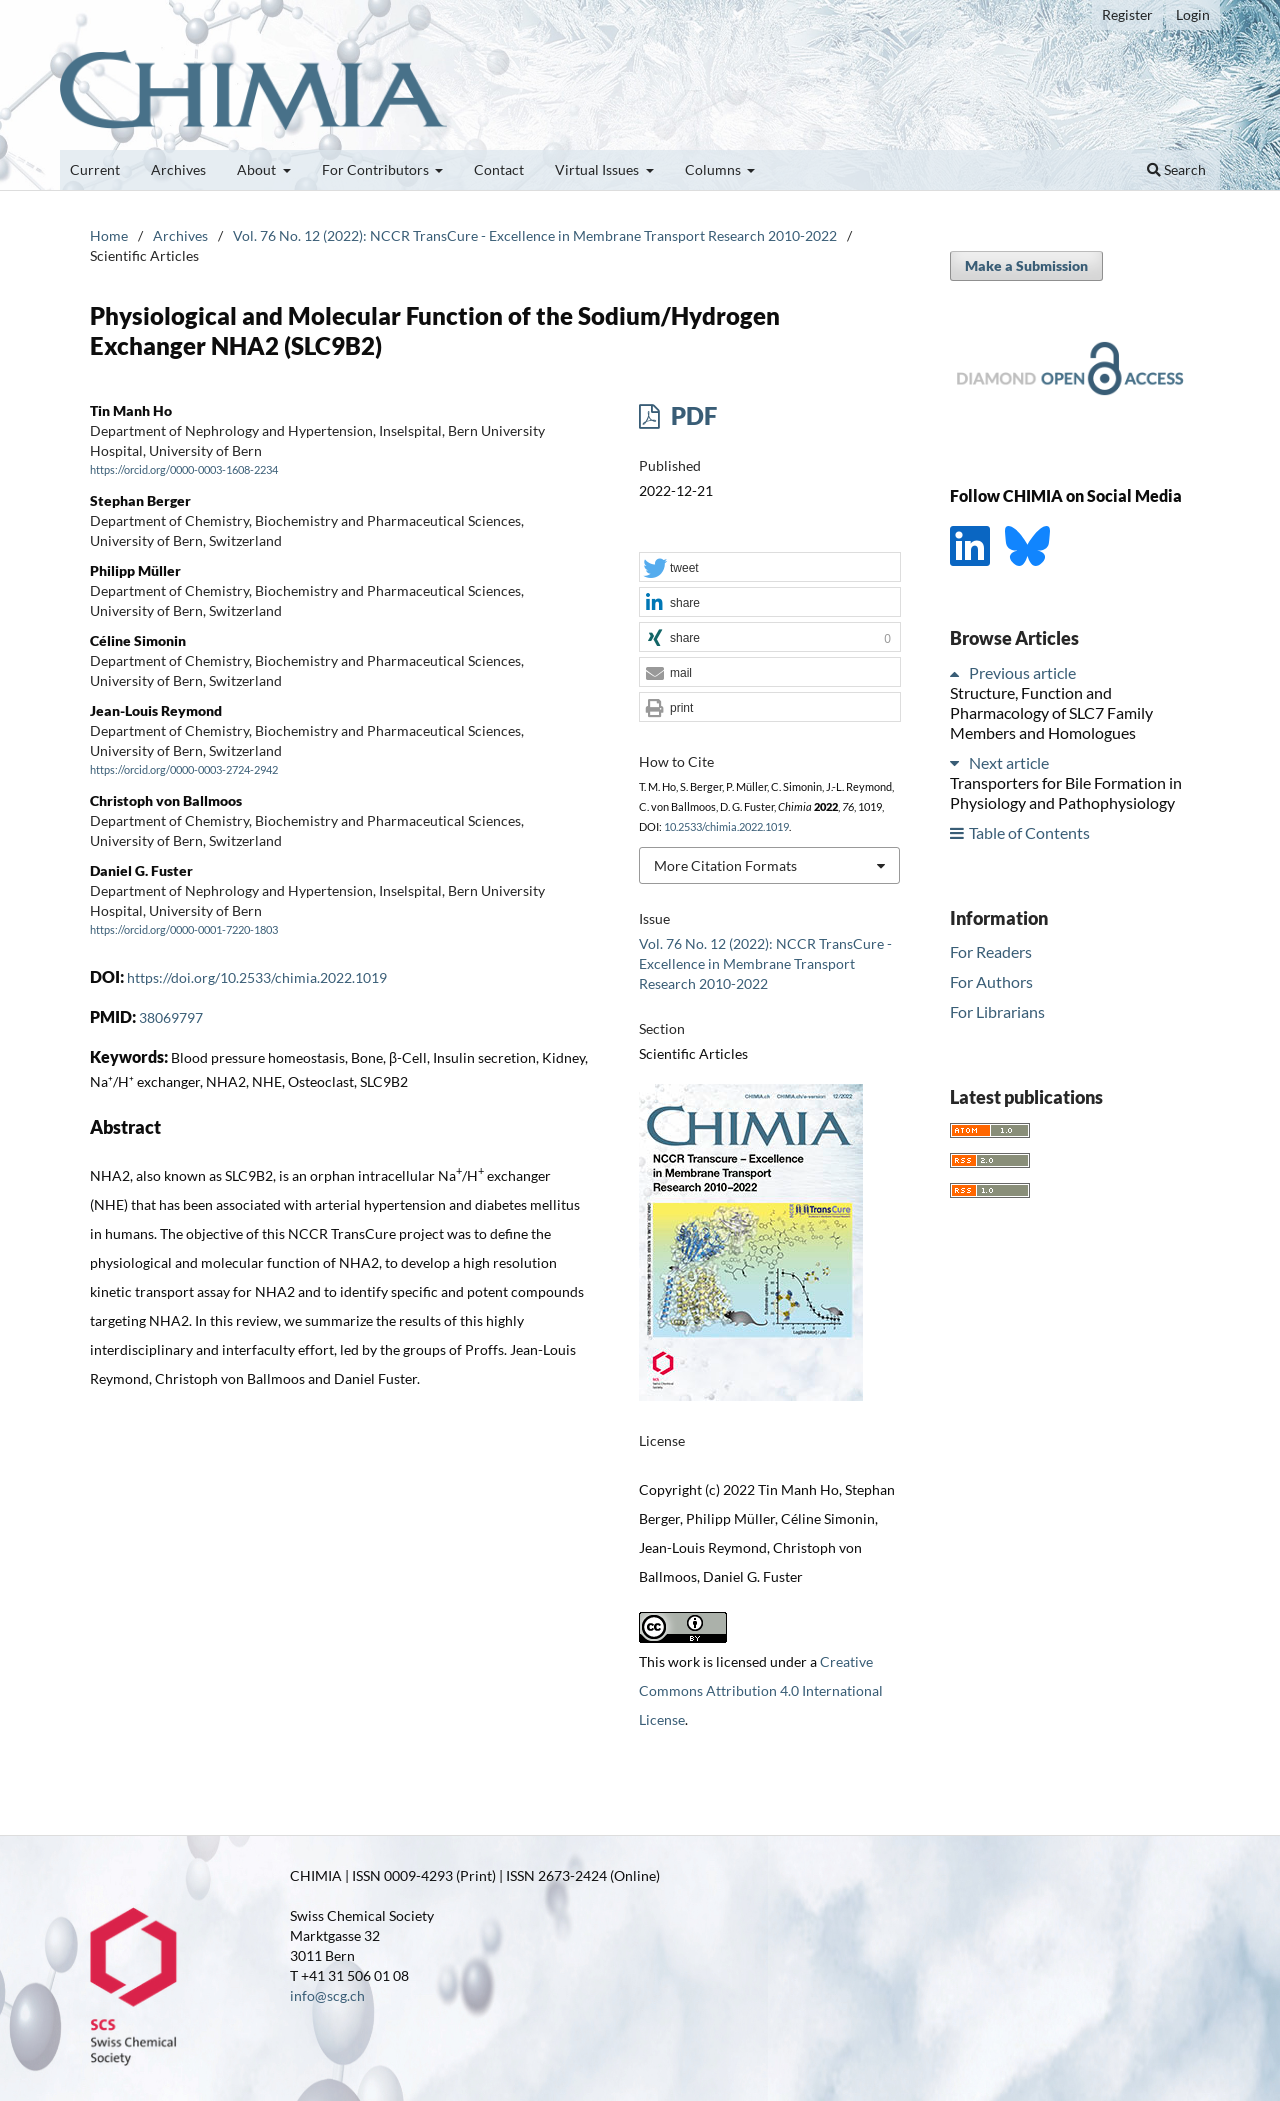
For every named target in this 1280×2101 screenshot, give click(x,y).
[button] (770, 568)
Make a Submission (1026, 265)
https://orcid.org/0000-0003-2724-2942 (184, 770)
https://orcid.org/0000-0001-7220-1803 (184, 931)
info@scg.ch (327, 1995)
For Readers (991, 951)
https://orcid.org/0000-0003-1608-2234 (184, 470)
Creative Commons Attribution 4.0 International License (761, 1690)
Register (1127, 14)
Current (95, 169)
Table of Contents (1029, 832)
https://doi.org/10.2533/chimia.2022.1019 (257, 977)
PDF (691, 415)
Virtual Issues (598, 169)
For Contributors (377, 169)
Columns (714, 169)
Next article (1009, 762)
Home (109, 235)
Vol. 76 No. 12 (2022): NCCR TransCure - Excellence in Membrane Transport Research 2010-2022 (535, 235)
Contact (499, 169)
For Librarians (997, 1011)
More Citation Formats (725, 865)
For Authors (991, 981)
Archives (178, 169)
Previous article (1022, 672)
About (258, 169)
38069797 (171, 1017)
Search (1176, 169)
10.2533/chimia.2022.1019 (726, 827)
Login (1193, 14)
